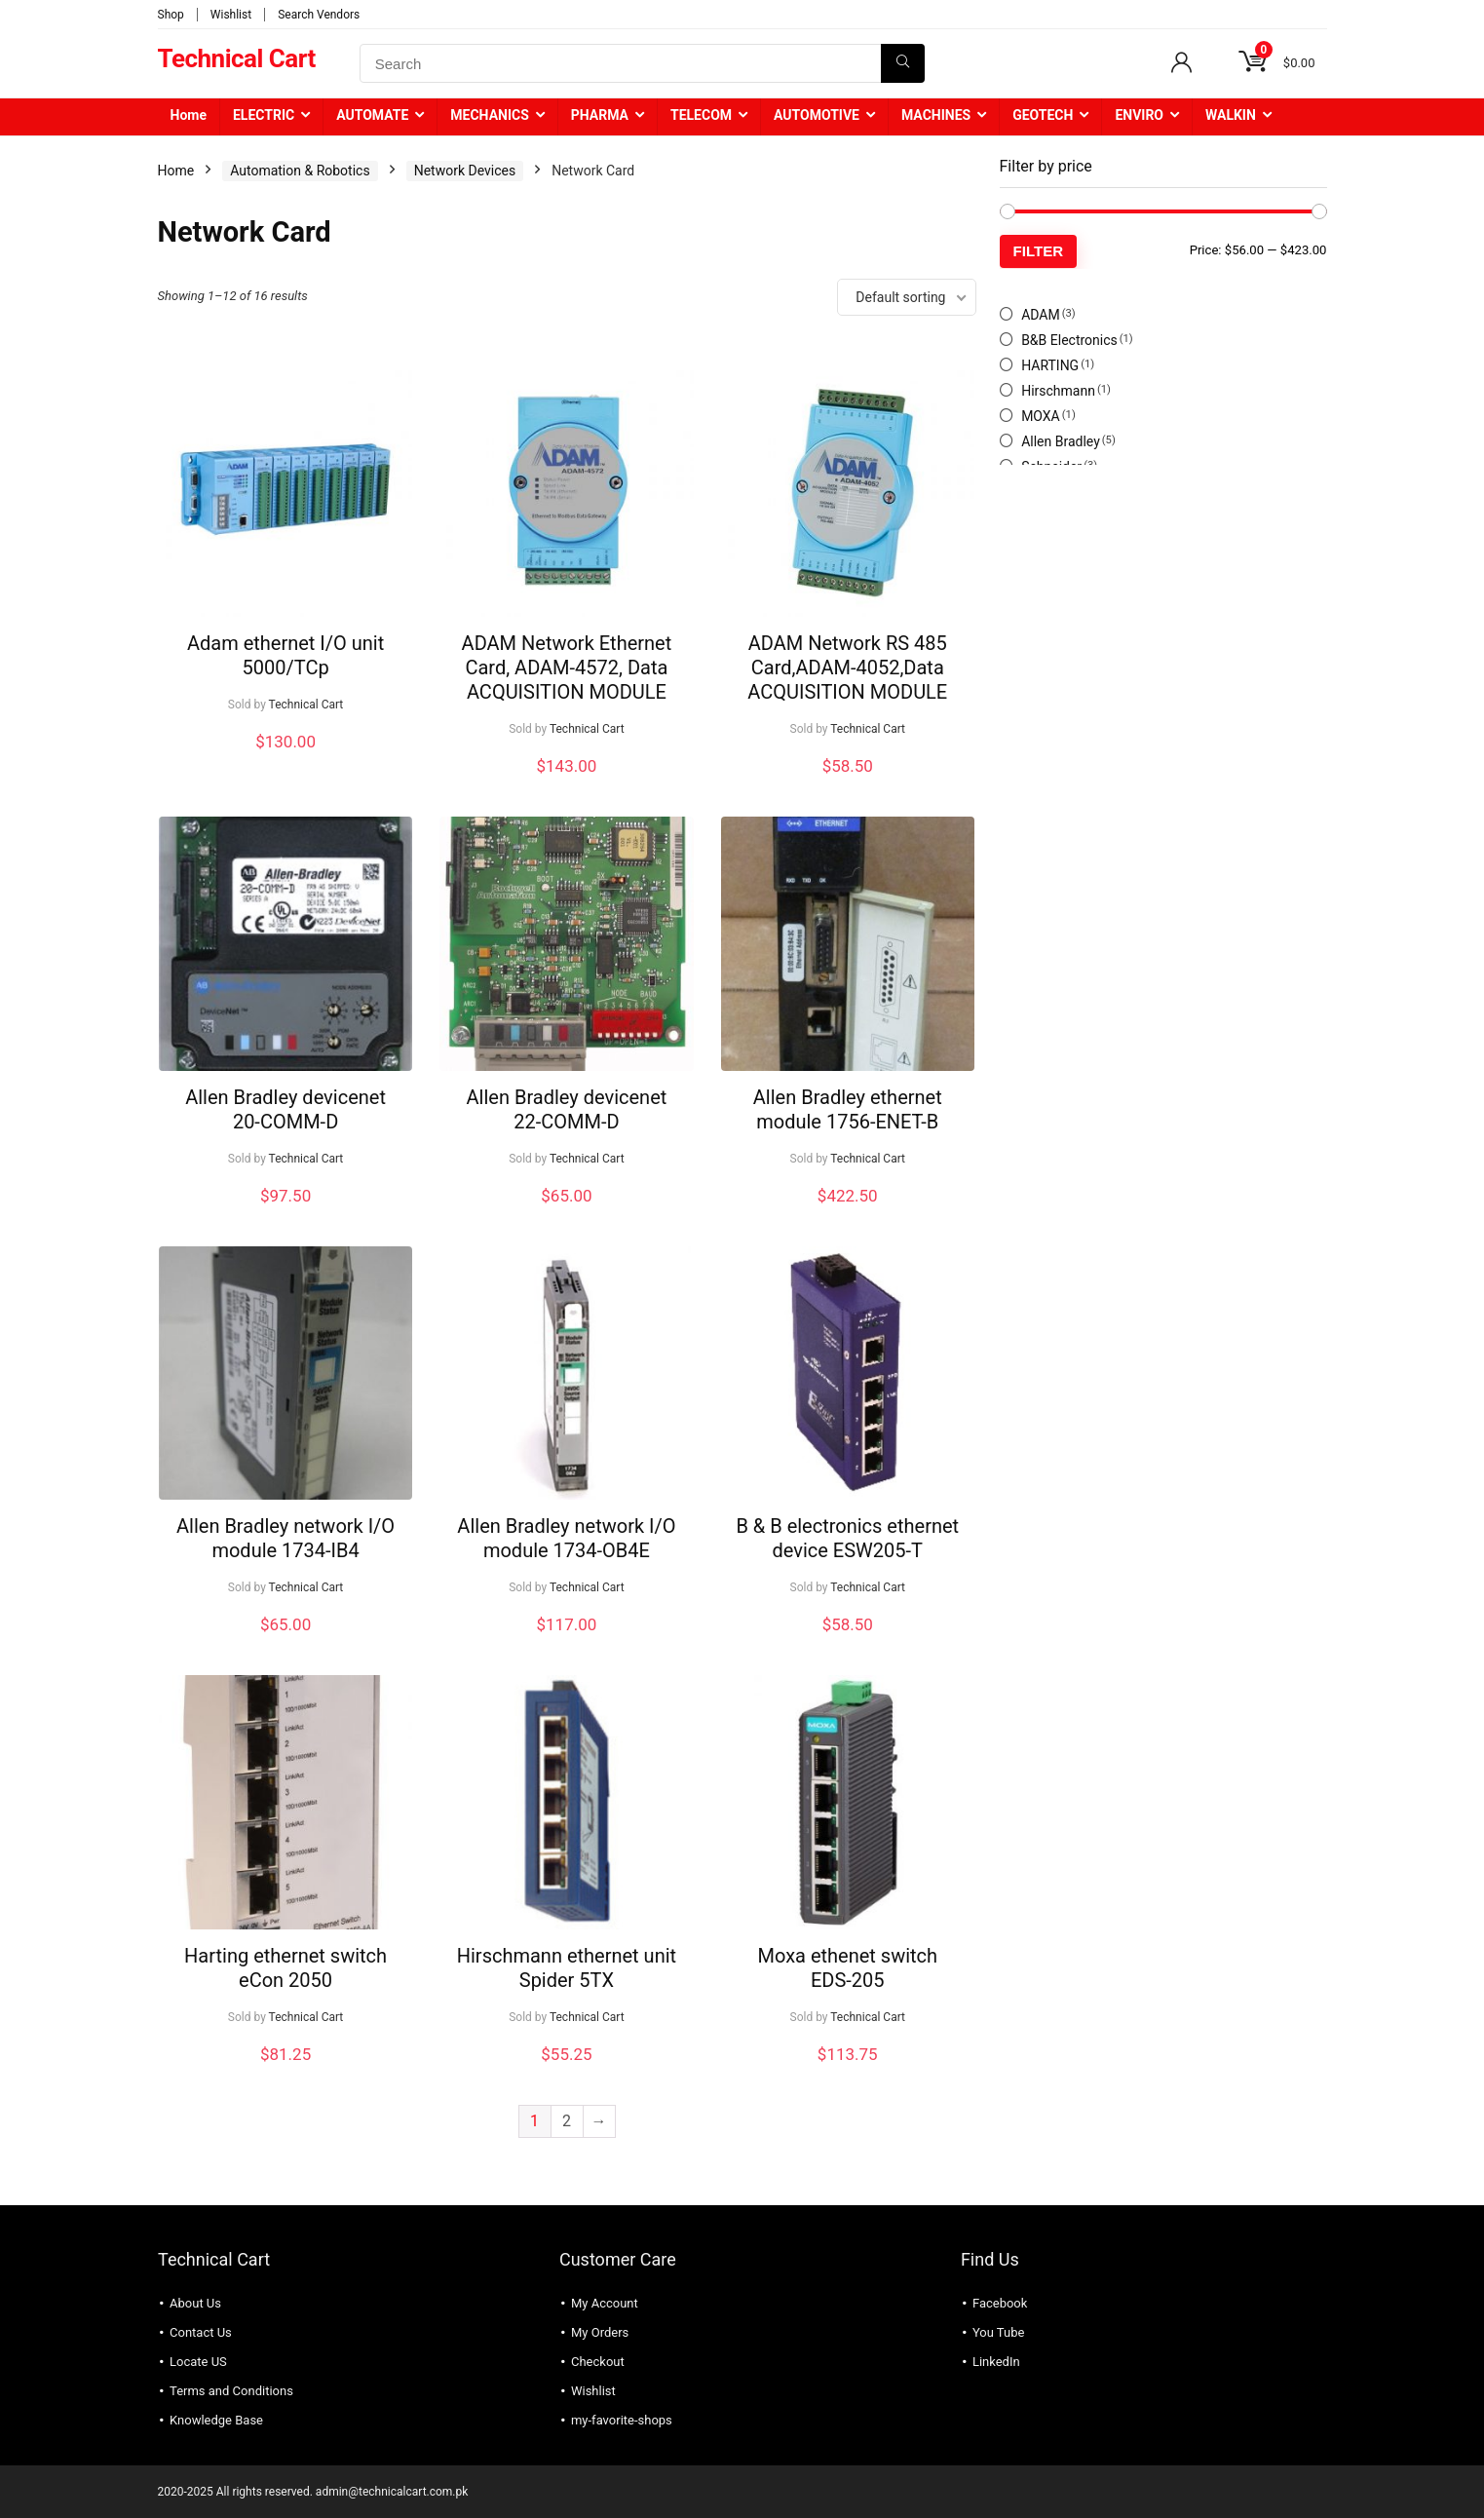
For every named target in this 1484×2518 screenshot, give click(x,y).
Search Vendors (319, 14)
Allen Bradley (1060, 441)
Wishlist (230, 14)
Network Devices (465, 170)
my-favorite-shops (621, 2420)
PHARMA (599, 115)
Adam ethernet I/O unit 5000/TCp (285, 655)
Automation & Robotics (299, 170)
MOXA (1040, 416)
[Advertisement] (1163, 635)
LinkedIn (996, 2361)
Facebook (999, 2303)
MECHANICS (489, 115)
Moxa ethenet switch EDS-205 (847, 1968)
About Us (195, 2303)
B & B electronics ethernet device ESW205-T (847, 1538)
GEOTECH (1042, 115)
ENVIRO (1139, 115)
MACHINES (935, 115)
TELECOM (701, 115)
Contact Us (201, 2332)
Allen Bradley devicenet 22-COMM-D (567, 1109)
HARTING (1050, 365)
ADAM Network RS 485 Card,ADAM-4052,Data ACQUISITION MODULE (847, 667)
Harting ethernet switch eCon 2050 (285, 1968)
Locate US (198, 2361)
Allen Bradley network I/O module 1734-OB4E (566, 1538)
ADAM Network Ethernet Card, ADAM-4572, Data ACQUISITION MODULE (567, 667)
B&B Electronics (1069, 340)
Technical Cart (306, 704)
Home (189, 115)
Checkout (598, 2361)
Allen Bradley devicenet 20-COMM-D (285, 1109)
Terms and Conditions (231, 2391)
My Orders (599, 2332)
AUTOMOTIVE (816, 115)
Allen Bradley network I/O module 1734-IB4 (285, 1538)
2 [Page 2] (566, 2121)
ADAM (1040, 315)
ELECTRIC (263, 115)
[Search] (903, 63)
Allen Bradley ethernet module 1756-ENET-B (847, 1109)
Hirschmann (1058, 391)
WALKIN (1230, 115)
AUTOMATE (372, 115)
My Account (604, 2303)
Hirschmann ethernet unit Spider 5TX (566, 1968)
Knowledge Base (216, 2420)
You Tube (998, 2332)
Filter (1038, 251)
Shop (171, 14)
